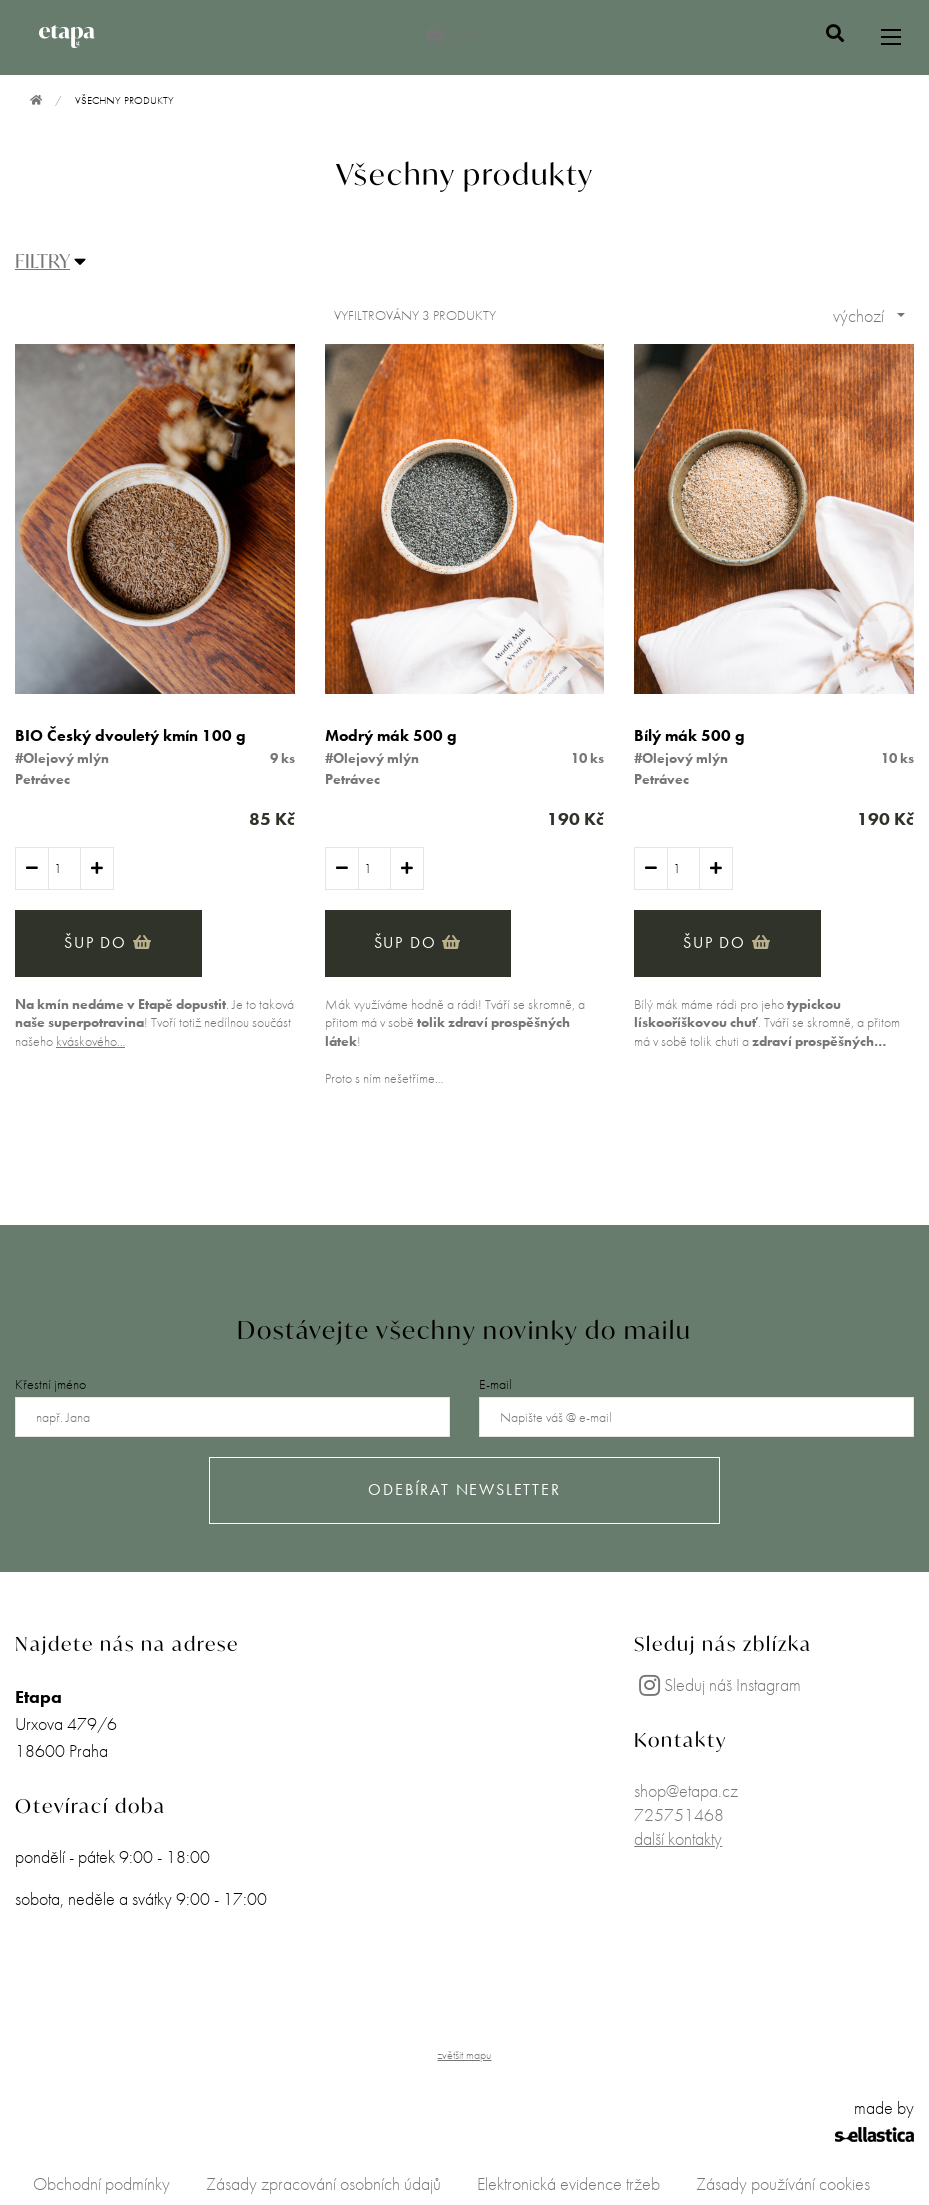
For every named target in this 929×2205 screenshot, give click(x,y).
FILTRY (42, 260)
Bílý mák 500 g (689, 735)
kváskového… (90, 1041)
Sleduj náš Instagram (717, 1684)
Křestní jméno (50, 1384)
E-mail (495, 1384)
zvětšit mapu (464, 2055)
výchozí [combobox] (858, 315)
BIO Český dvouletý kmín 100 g (130, 735)
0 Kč (453, 33)
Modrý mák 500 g (391, 735)
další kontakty (678, 1838)
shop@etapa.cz (686, 1790)
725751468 (679, 1814)
